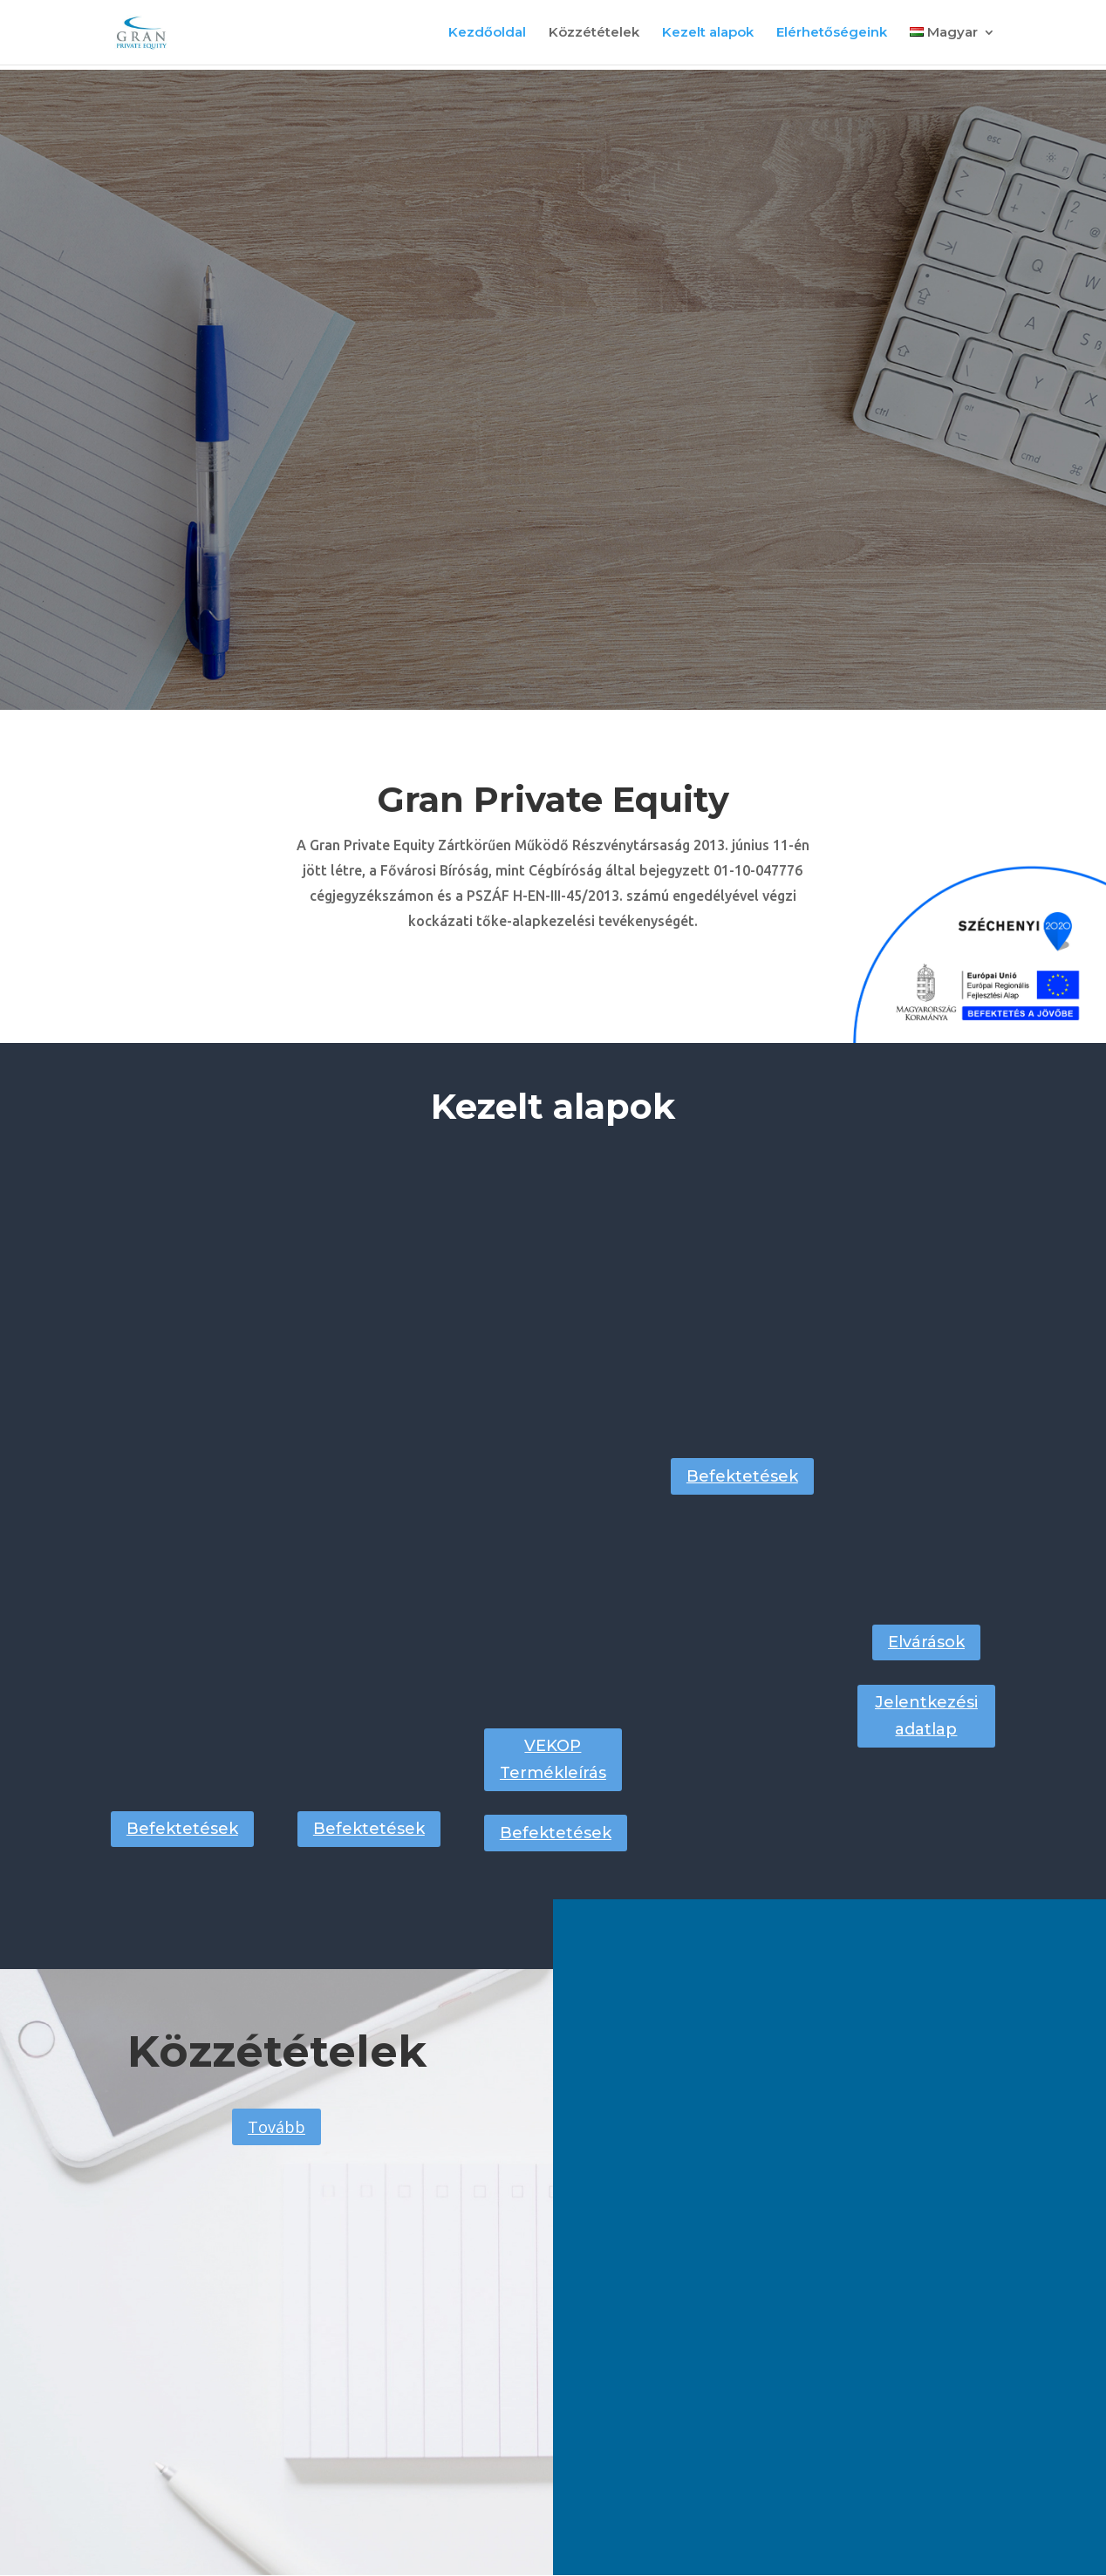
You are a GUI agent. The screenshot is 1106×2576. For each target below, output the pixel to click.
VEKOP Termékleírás (553, 1759)
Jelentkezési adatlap (926, 1716)
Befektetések (182, 1828)
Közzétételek (594, 33)
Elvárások (926, 1642)
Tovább (276, 2126)
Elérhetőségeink (831, 33)
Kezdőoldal (487, 33)
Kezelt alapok (708, 33)
